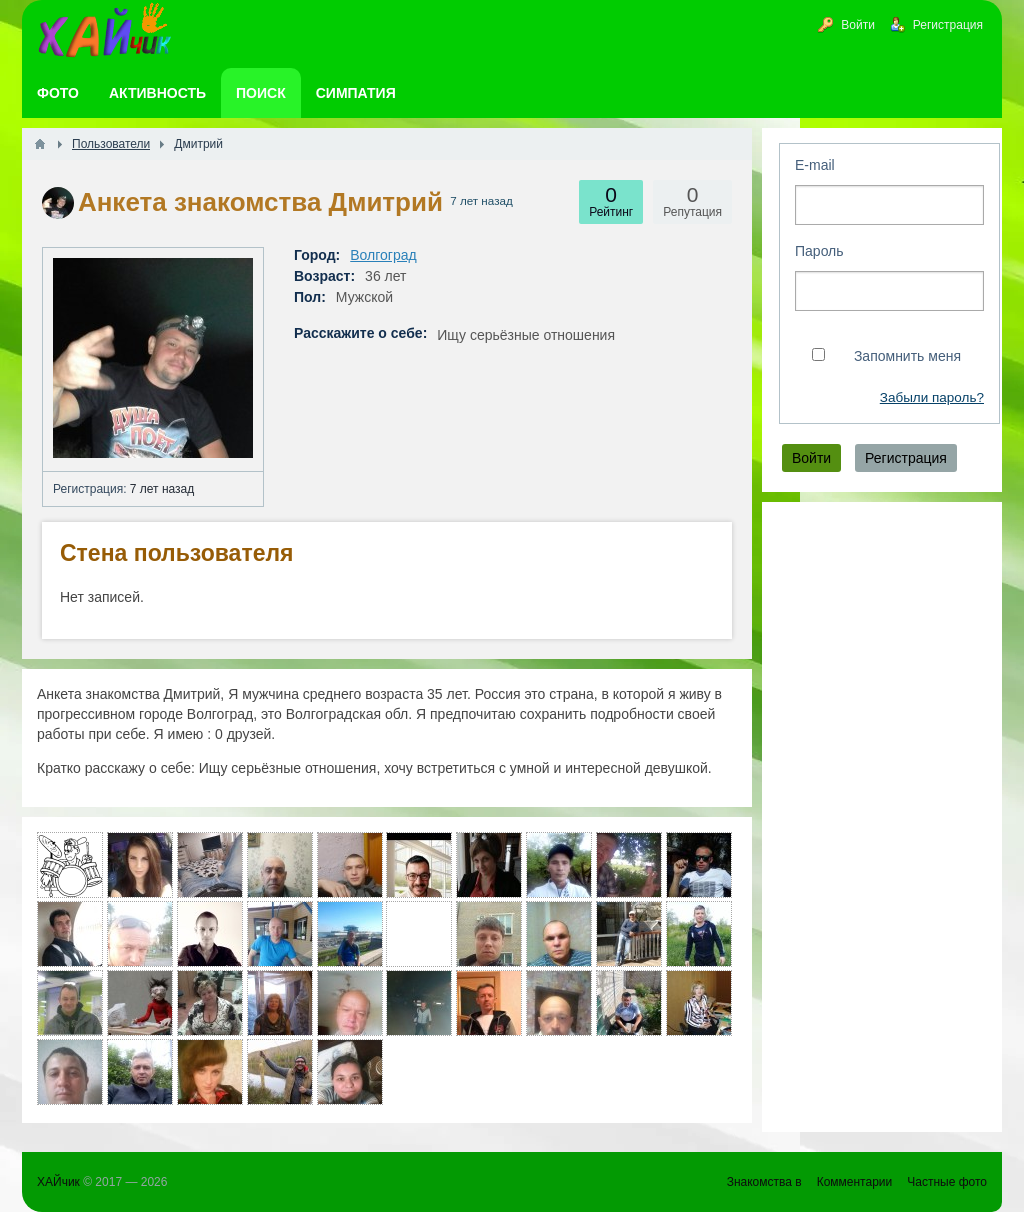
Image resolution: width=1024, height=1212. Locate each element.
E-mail (815, 165)
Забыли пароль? (932, 397)
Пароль (819, 251)
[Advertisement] (882, 817)
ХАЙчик (58, 1182)
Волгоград (383, 255)
